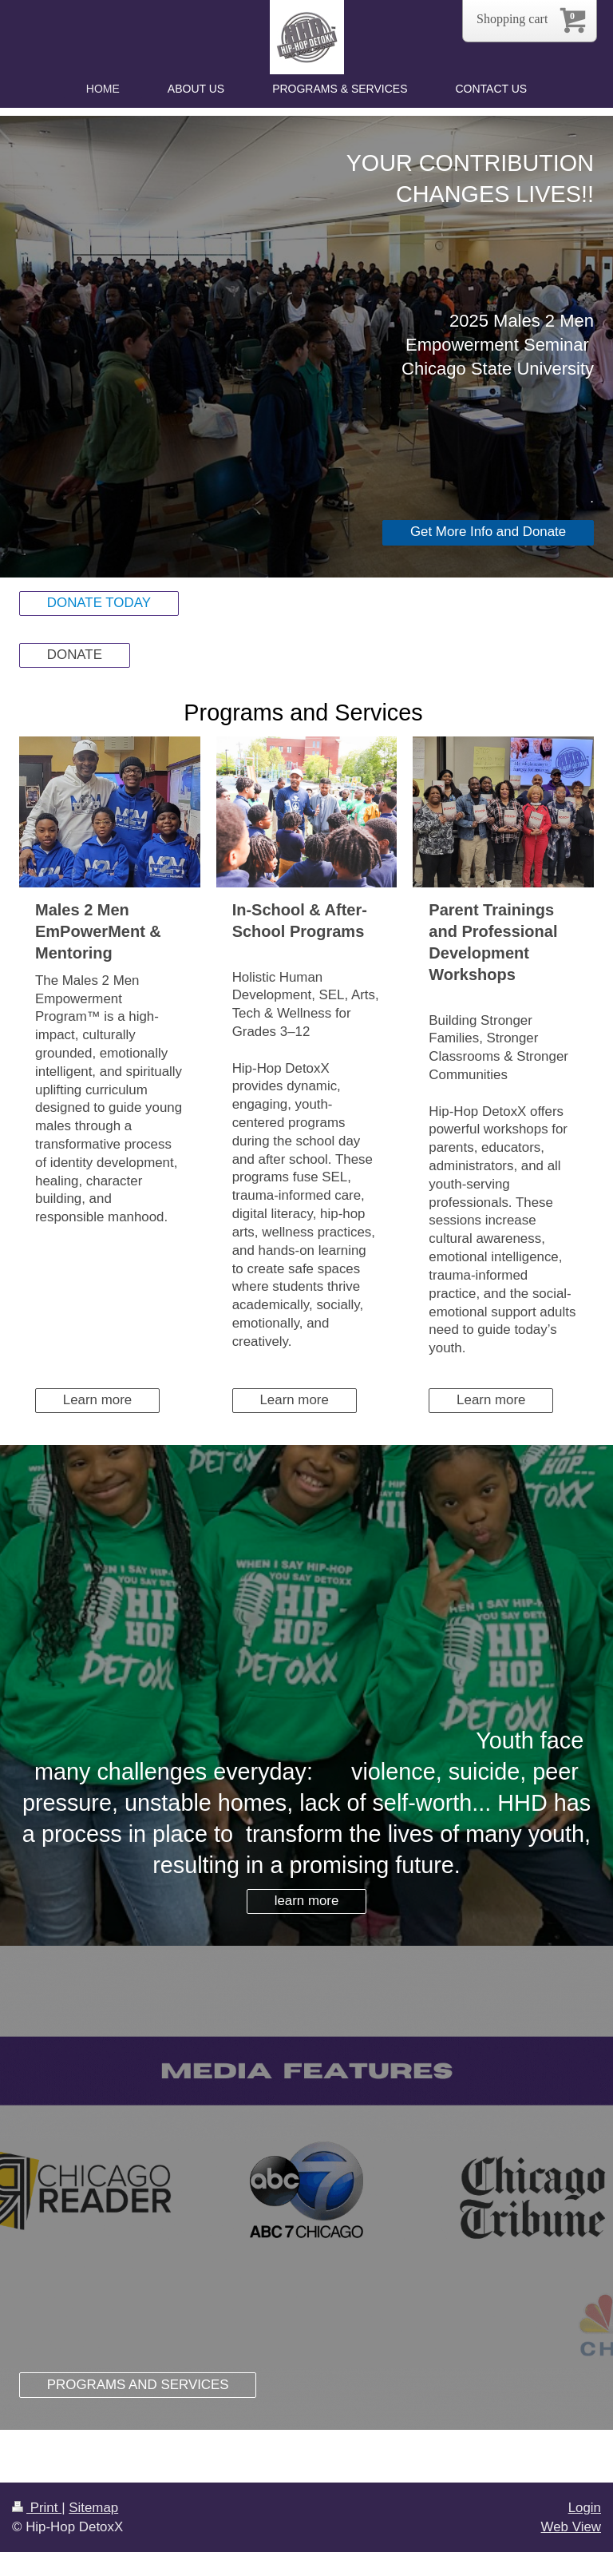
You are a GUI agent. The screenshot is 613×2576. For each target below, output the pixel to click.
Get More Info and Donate (488, 531)
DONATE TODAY (99, 602)
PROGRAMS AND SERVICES (138, 2384)
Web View (571, 2526)
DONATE (74, 654)
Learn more (97, 1399)
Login (584, 2507)
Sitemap (93, 2507)
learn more (307, 1900)
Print (36, 2507)
